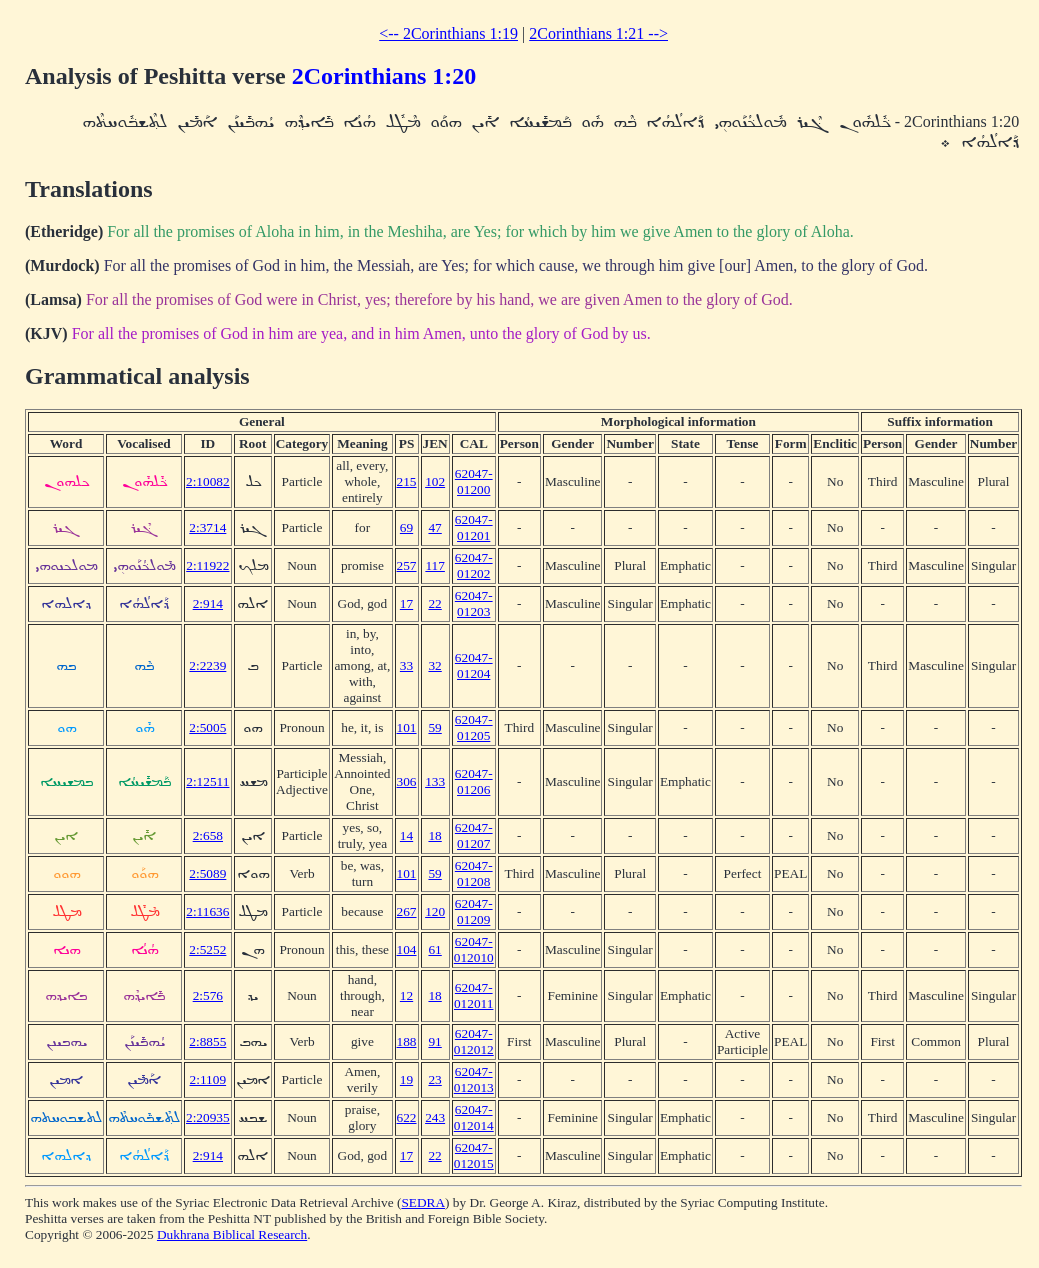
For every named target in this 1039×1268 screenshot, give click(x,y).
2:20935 (208, 1117)
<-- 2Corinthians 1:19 (448, 33)
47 (434, 527)
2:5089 (207, 873)
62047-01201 (474, 527)
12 (406, 995)
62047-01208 (474, 873)
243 (435, 1117)
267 (407, 911)
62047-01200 (474, 481)
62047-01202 (474, 565)
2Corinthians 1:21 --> (598, 33)
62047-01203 (474, 603)
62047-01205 (474, 727)
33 (406, 665)
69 (406, 527)
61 (434, 949)
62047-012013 (474, 1079)
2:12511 (207, 781)
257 (407, 565)
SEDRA (423, 1202)
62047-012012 (474, 1041)
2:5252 (207, 949)
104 (407, 949)
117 (435, 565)
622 (407, 1117)
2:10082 (208, 481)
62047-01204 (474, 665)
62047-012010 (474, 949)
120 (435, 911)
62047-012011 (474, 995)
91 (434, 1041)
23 (434, 1079)
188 (407, 1041)
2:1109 (208, 1079)
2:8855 (207, 1041)
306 (407, 781)
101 (407, 727)
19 (406, 1079)
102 (435, 481)
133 (435, 781)
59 (434, 727)
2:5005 (207, 727)
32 (434, 665)
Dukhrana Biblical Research (232, 1234)
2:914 (208, 603)
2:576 (208, 995)
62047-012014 (474, 1117)
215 (407, 481)
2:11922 (207, 565)
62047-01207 (474, 835)
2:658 (208, 835)
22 (434, 603)
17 (406, 603)
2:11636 (207, 911)
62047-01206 (474, 781)
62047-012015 (474, 1155)
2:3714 (207, 527)
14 (406, 835)
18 (434, 835)
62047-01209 (474, 911)
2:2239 (207, 665)
